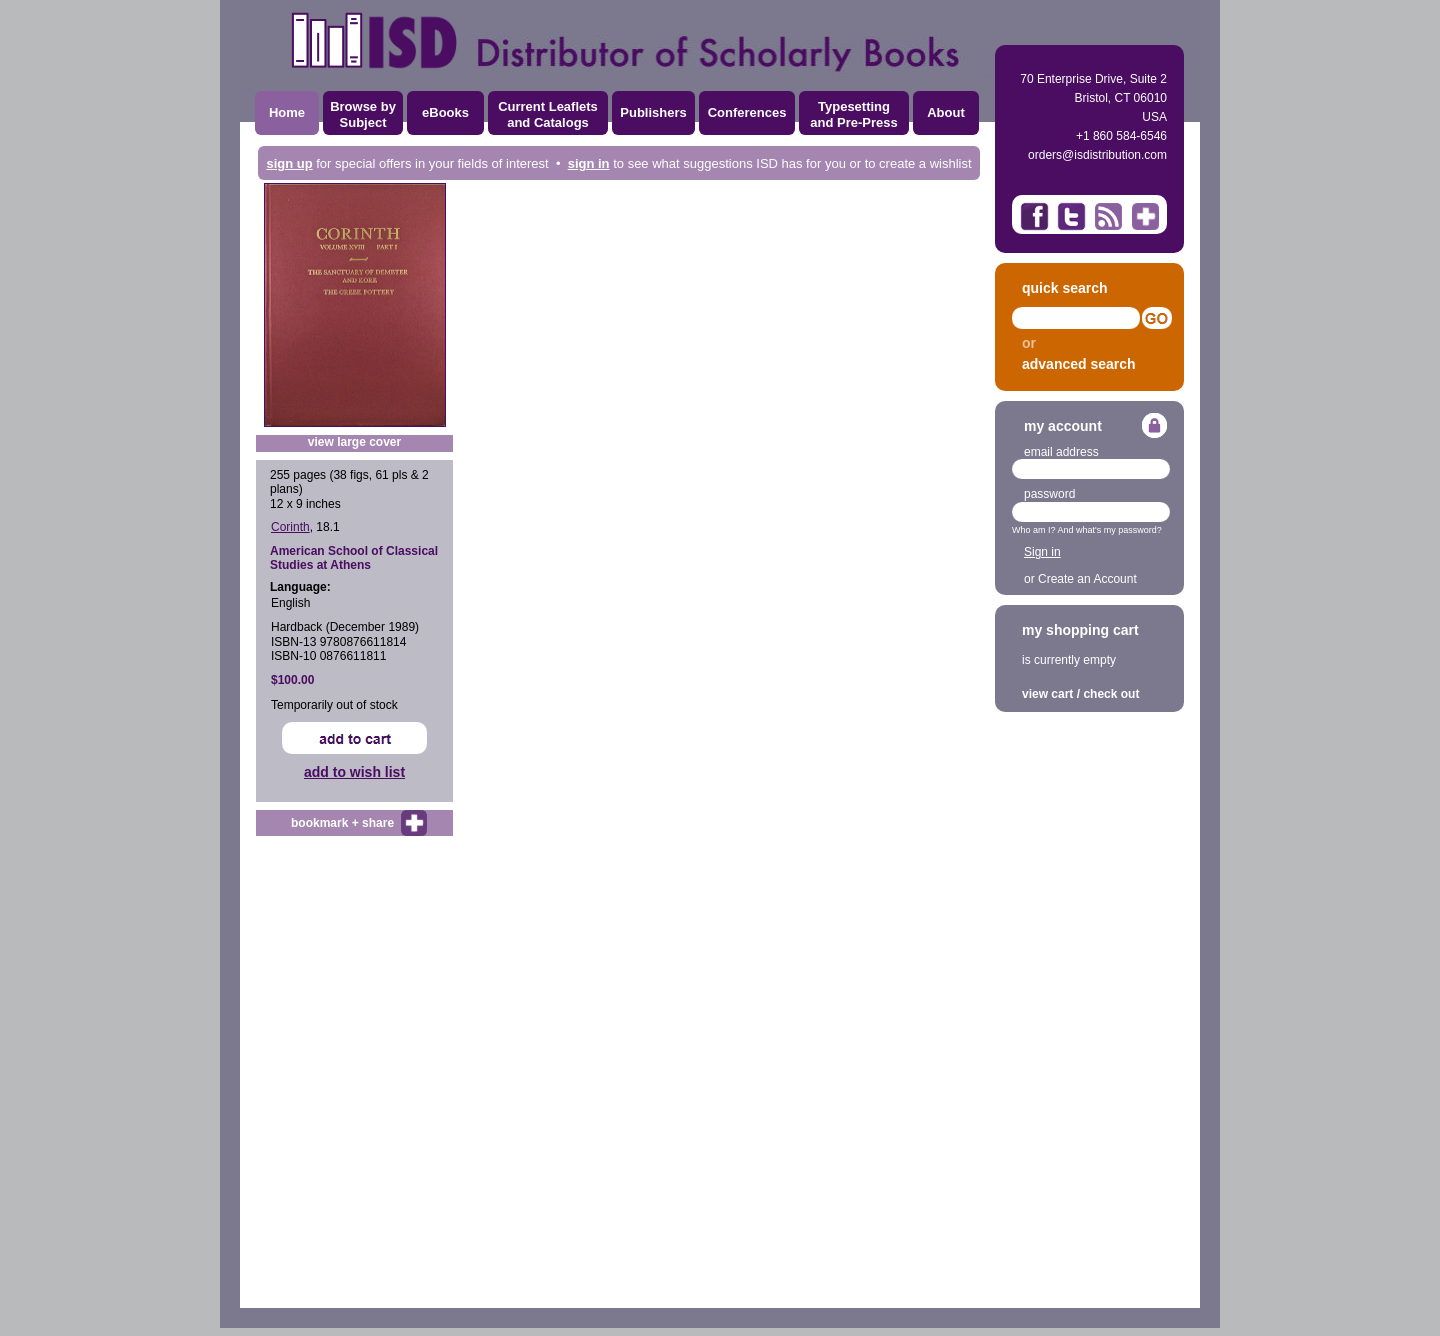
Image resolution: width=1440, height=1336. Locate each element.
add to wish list (354, 772)
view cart (1047, 694)
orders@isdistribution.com (1097, 155)
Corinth (290, 527)
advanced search (1079, 364)
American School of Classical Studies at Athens (354, 558)
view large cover (354, 442)
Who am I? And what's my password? (1087, 530)
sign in (589, 163)
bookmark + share (342, 823)
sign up (289, 163)
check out (1111, 694)
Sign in (1042, 552)
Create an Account (1087, 579)
